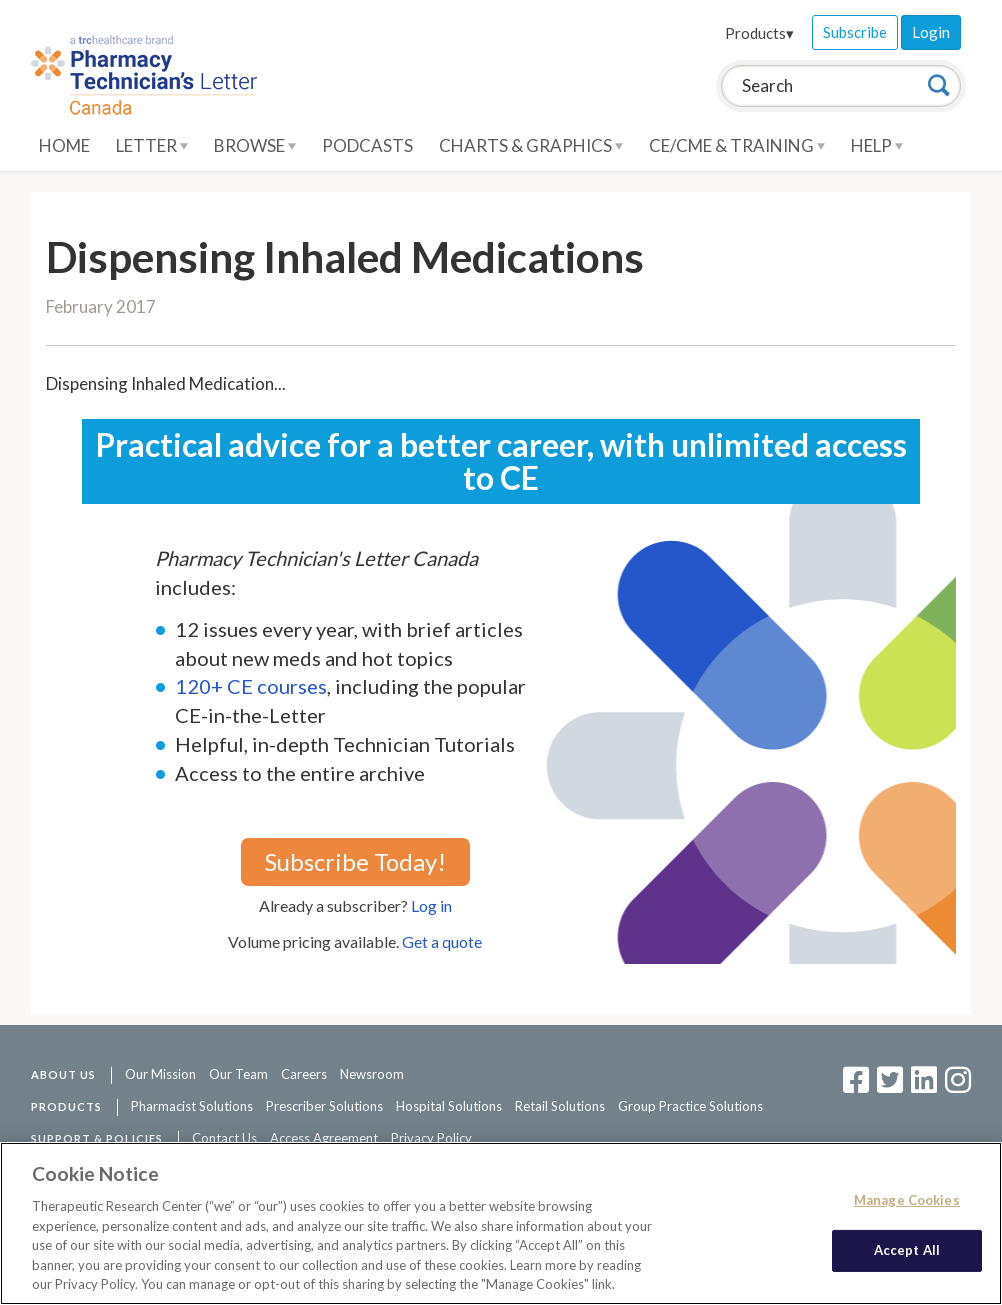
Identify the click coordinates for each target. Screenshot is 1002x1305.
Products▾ (759, 33)
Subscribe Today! (355, 861)
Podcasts (367, 145)
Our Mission (160, 1074)
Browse (255, 145)
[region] (501, 1223)
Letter (152, 145)
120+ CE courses (251, 686)
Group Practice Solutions (690, 1106)
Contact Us (224, 1138)
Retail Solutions (560, 1106)
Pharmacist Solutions (192, 1106)
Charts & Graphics (531, 145)
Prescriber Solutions (324, 1106)
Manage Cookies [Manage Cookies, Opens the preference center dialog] (907, 1200)
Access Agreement (324, 1138)
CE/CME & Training (737, 145)
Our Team (238, 1074)
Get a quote (442, 941)
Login (931, 32)
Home (64, 145)
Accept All (907, 1250)
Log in (431, 905)
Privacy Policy (431, 1138)
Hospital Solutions (449, 1106)
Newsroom (372, 1074)
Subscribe (855, 32)
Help (877, 145)
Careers (304, 1074)
